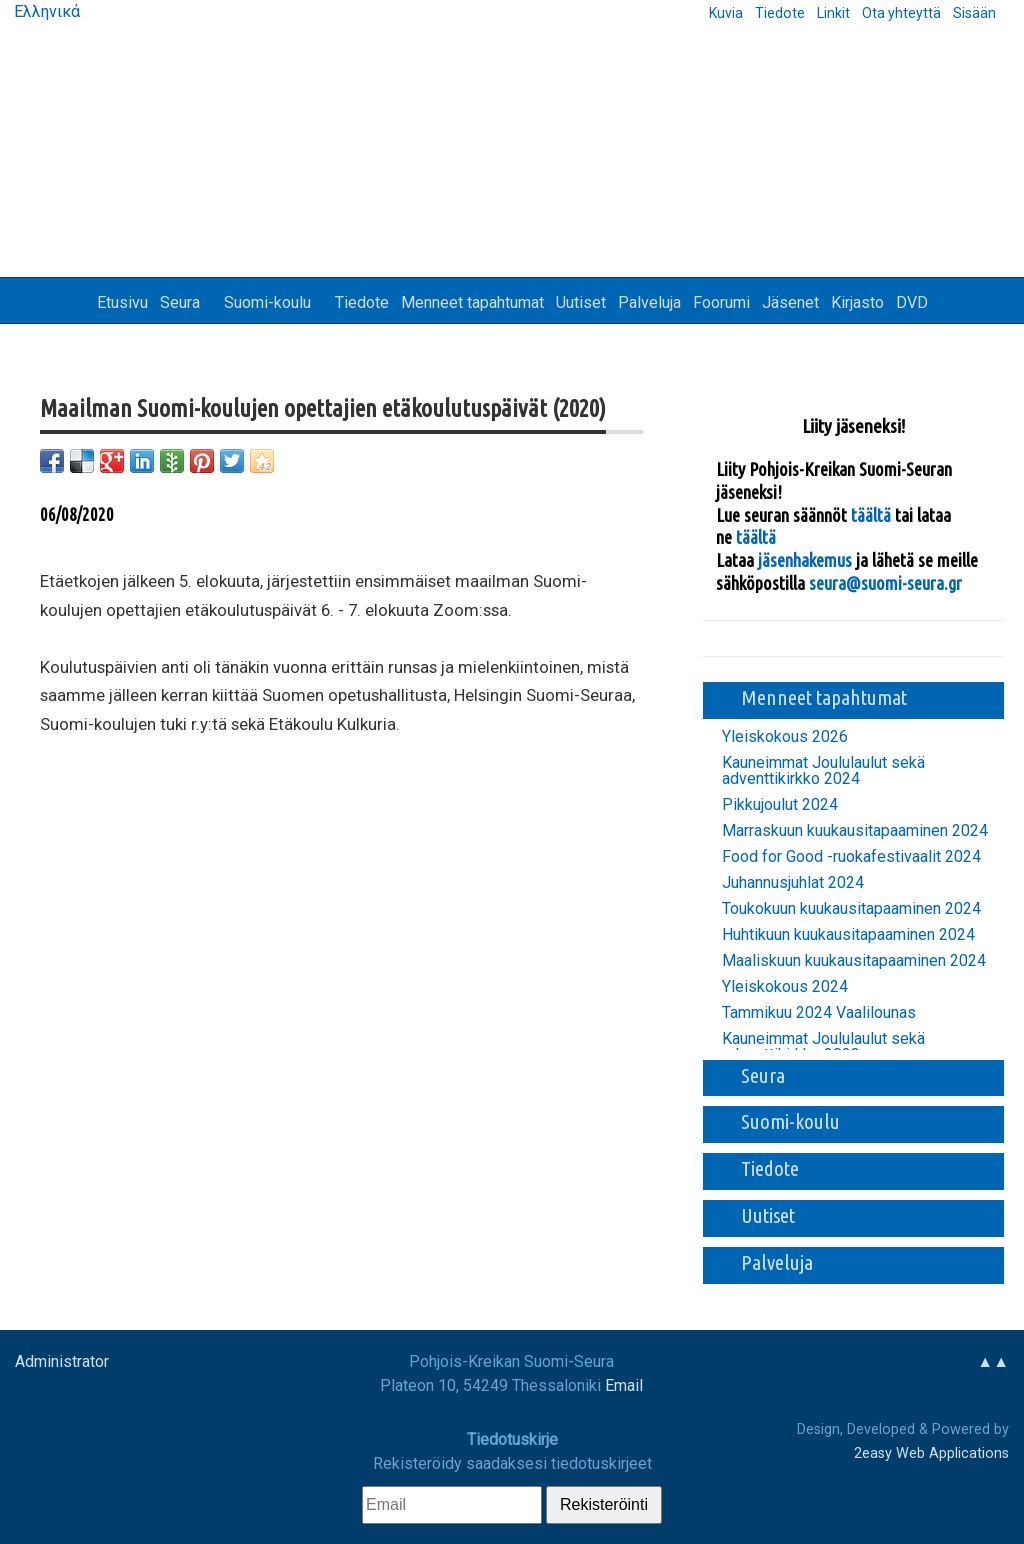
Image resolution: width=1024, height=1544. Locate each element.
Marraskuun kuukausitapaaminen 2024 (855, 831)
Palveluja (649, 302)
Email (624, 1385)
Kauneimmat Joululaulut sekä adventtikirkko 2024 (823, 771)
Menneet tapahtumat (472, 302)
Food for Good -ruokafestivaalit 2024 (851, 857)
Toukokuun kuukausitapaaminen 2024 (851, 909)
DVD (912, 302)
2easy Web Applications (931, 1453)
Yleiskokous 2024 (785, 987)
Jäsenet (790, 302)
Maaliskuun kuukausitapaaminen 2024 (854, 961)
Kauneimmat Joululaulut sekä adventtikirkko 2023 (823, 1047)
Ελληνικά (45, 11)
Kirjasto (857, 302)
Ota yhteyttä (901, 13)
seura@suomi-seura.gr (885, 583)
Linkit (833, 13)
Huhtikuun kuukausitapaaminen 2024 (848, 935)
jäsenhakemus (805, 560)
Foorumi (721, 302)
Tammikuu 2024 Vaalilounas (819, 1013)
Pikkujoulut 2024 (780, 805)
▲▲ (993, 1361)
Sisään (974, 13)
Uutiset (581, 302)
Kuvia (726, 13)
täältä (873, 515)
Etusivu (122, 302)
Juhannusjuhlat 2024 (793, 883)
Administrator (62, 1361)
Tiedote (780, 13)
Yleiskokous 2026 (785, 737)
